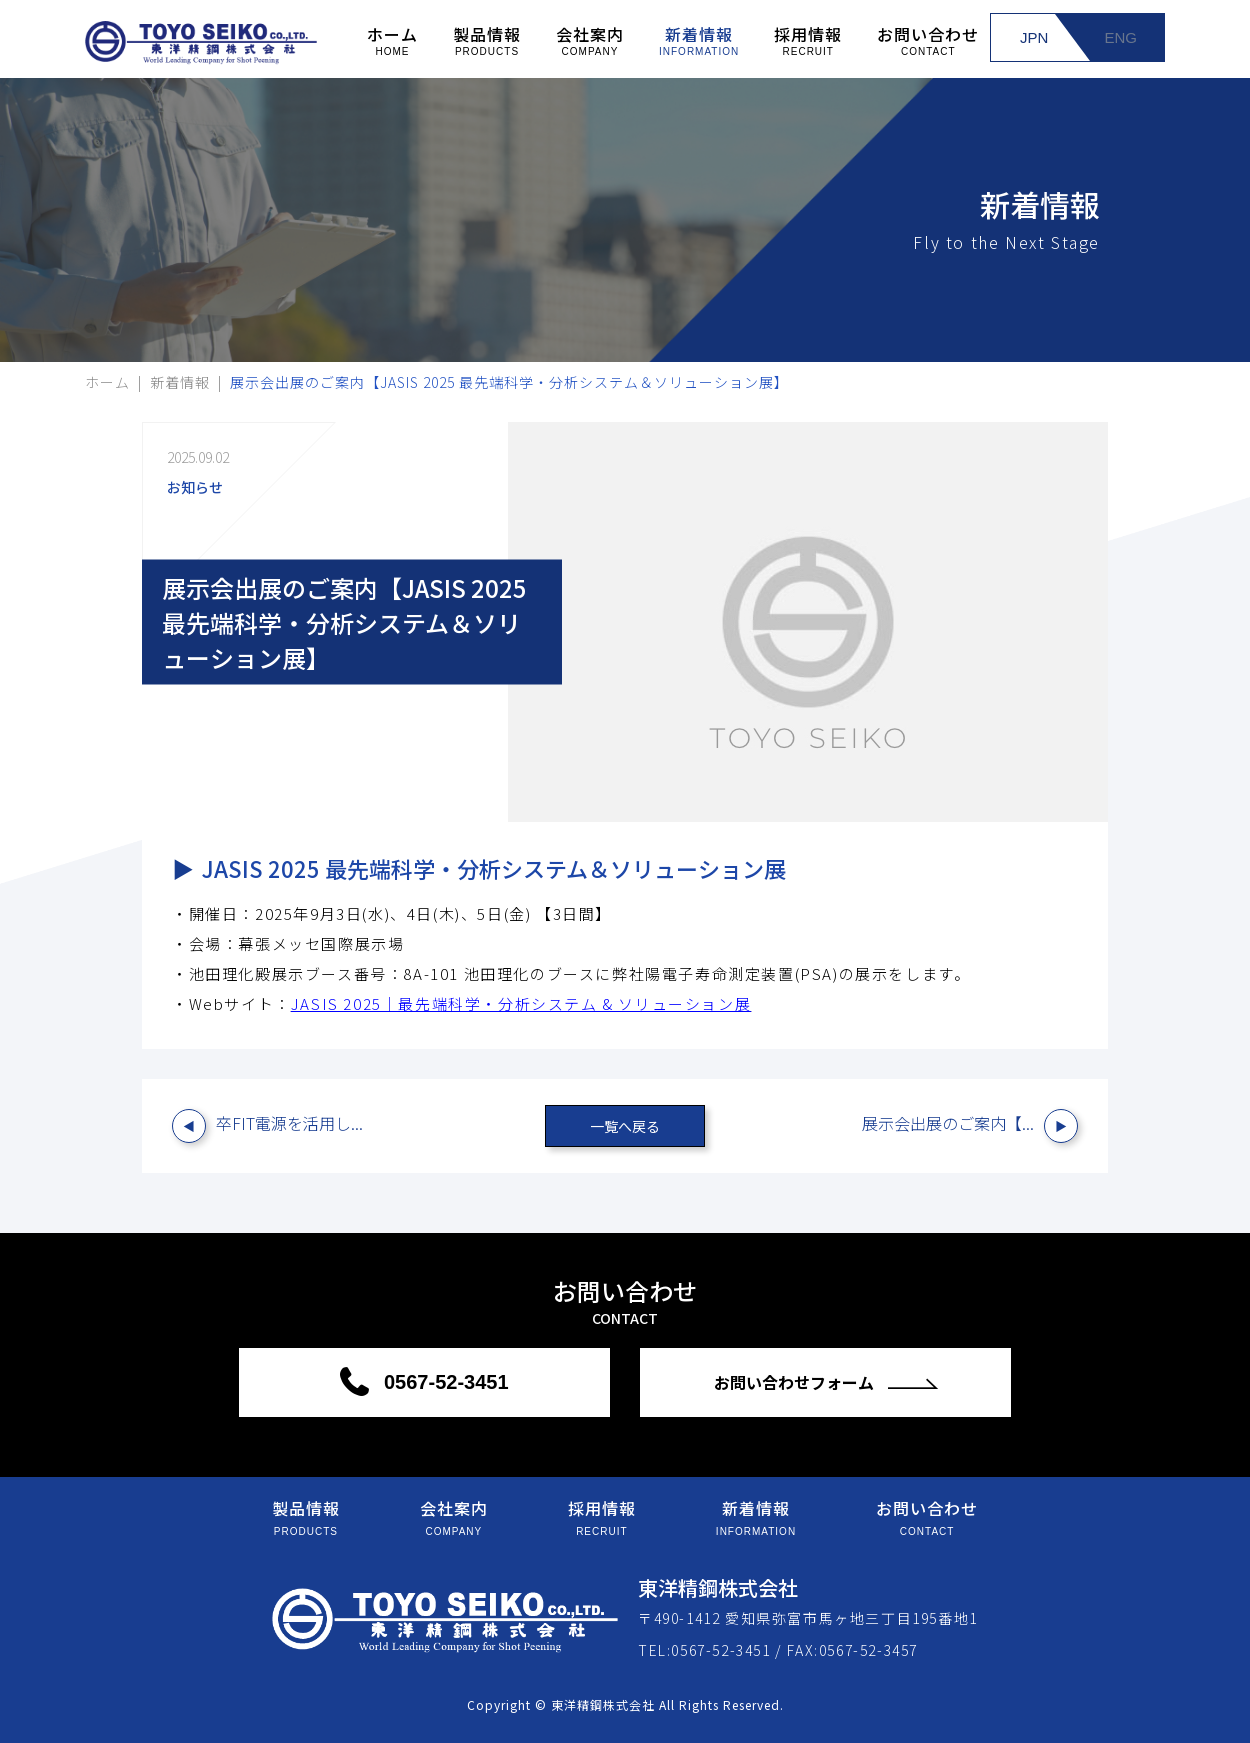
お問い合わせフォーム (796, 1382)
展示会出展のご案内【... (948, 1123)
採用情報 (808, 39)
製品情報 (487, 39)
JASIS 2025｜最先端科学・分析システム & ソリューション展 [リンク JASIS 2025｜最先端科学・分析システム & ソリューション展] (521, 1003)
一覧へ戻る (625, 1126)
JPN (1034, 37)
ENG (1120, 37)
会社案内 (590, 39)
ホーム (392, 39)
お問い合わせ (928, 39)
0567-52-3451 (443, 1382)
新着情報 (699, 39)
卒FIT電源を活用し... (289, 1123)
